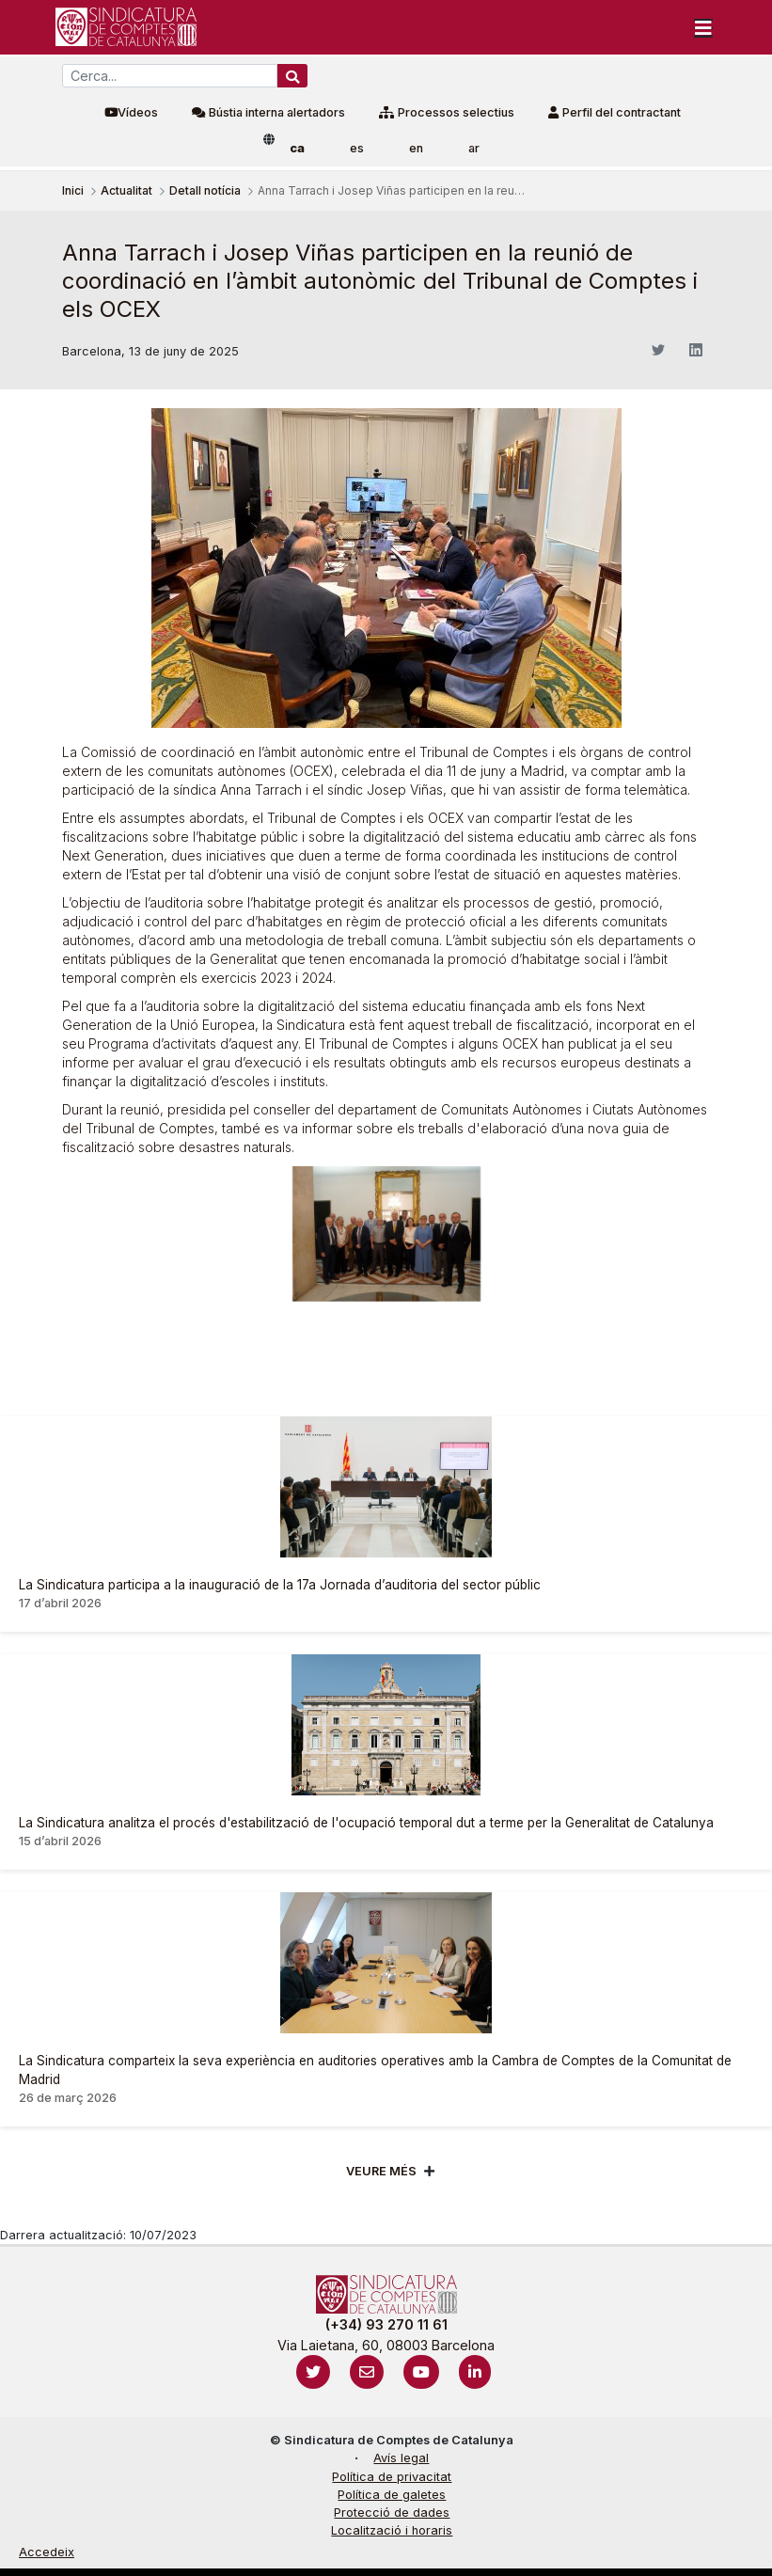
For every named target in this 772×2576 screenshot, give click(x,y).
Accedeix (46, 2552)
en (416, 148)
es (357, 148)
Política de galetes (392, 2495)
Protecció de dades (391, 2512)
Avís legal (401, 2458)
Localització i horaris (391, 2530)
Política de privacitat (391, 2477)
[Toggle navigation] (703, 27)
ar (474, 148)
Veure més (381, 2171)
